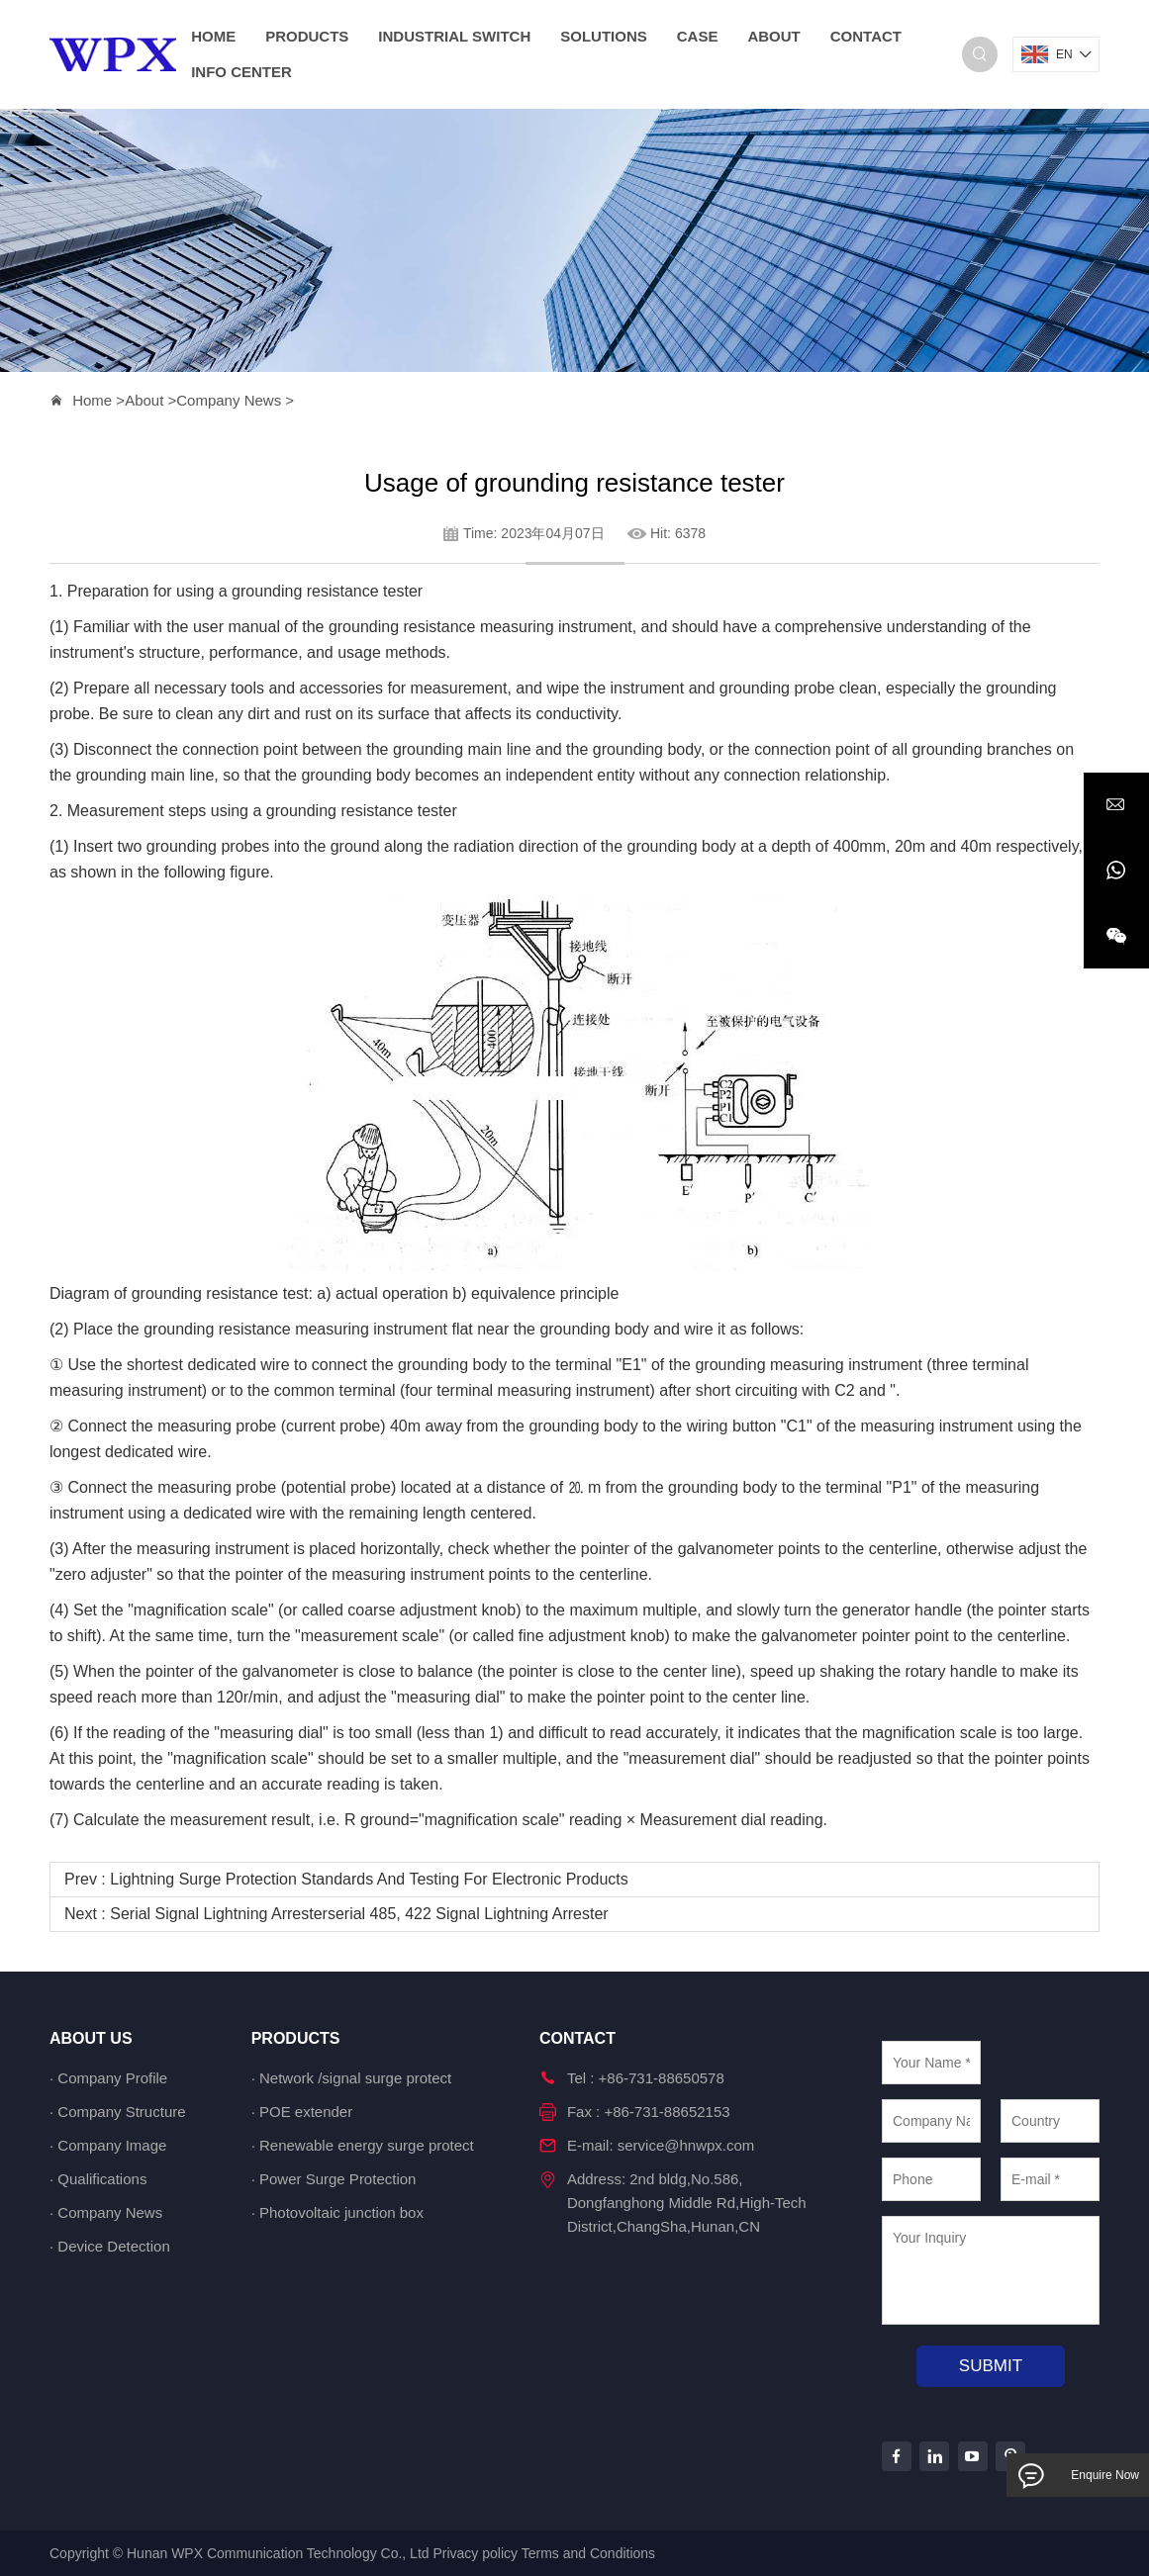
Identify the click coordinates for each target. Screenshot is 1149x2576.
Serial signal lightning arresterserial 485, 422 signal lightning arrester (359, 1913)
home (213, 36)
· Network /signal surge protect (351, 2078)
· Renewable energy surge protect (362, 2145)
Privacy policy (475, 2553)
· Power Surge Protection (334, 2178)
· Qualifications (97, 2178)
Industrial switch (454, 36)
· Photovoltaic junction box (337, 2212)
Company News (228, 400)
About (773, 36)
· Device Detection (109, 2246)
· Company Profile (108, 2078)
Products (306, 36)
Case (697, 36)
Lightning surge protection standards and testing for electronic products (369, 1879)
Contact (866, 36)
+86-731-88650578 (661, 2078)
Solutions (603, 36)
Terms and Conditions (588, 2553)
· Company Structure (117, 2111)
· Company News (105, 2212)
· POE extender (302, 2111)
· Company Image (107, 2145)
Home (92, 400)
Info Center (241, 71)
